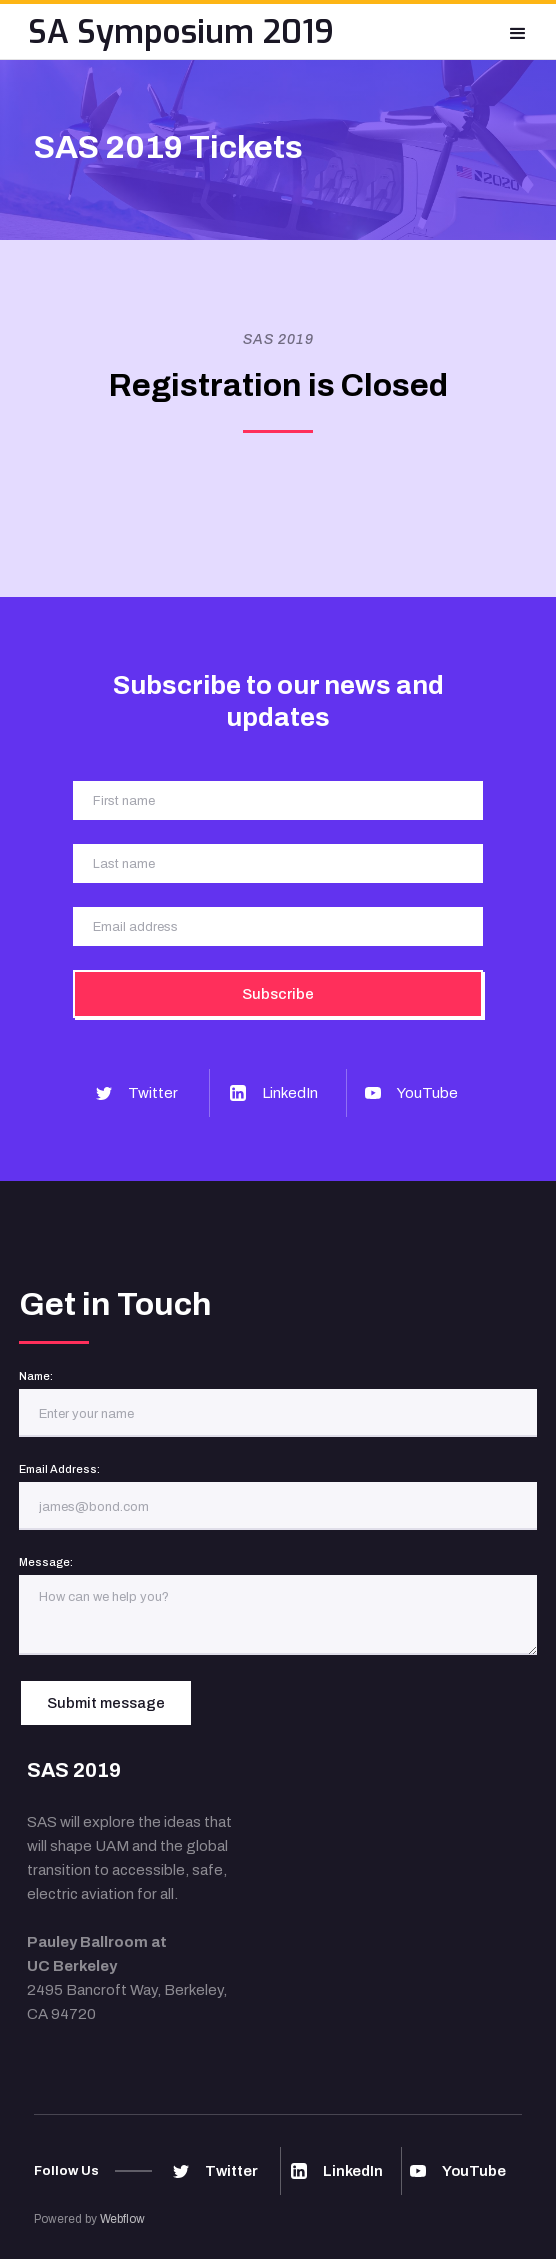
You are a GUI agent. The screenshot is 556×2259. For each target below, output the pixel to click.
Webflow (122, 2219)
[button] (518, 31)
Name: (36, 1376)
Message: (46, 1562)
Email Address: (59, 1469)
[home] (181, 31)
